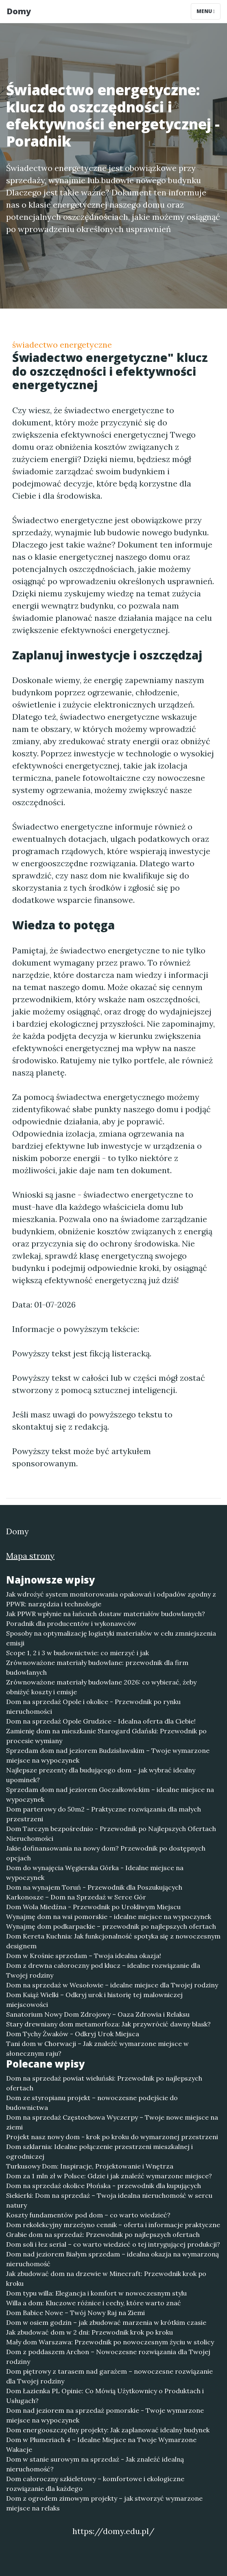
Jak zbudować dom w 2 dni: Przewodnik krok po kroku (89, 2332)
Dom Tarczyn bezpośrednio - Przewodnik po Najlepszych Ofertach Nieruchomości (111, 1833)
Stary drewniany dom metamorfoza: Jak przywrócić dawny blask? (108, 2024)
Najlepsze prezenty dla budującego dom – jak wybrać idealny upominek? (100, 1775)
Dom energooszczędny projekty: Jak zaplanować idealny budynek (108, 2430)
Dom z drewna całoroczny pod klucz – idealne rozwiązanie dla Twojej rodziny (103, 1970)
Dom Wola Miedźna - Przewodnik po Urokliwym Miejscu (93, 1907)
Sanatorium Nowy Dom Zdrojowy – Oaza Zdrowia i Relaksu (98, 2014)
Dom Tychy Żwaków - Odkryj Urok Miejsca (72, 2034)
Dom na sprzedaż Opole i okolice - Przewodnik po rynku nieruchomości (93, 1706)
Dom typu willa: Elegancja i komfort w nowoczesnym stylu (96, 2293)
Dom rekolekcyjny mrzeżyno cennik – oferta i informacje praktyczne (113, 2225)
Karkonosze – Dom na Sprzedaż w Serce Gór (76, 1897)
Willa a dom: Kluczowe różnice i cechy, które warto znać (93, 2303)
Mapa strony (30, 1556)
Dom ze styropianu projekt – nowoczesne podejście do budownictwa (92, 2103)
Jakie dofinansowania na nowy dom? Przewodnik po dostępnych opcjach (105, 1853)
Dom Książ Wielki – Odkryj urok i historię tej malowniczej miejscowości (94, 2000)
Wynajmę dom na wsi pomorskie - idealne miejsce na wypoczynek (108, 1916)
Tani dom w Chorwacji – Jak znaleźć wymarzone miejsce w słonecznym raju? (97, 2048)
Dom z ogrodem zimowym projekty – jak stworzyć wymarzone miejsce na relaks (104, 2503)
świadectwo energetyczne (62, 345)
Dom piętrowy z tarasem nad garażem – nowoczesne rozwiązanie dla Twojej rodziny (109, 2376)
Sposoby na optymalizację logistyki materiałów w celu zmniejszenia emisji (111, 1638)
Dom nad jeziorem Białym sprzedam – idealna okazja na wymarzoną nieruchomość (112, 2259)
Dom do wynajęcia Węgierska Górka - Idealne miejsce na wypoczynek (94, 1873)
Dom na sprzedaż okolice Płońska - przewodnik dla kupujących (103, 2186)
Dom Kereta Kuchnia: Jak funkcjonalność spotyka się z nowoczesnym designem (113, 1941)
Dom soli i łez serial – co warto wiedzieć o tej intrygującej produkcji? (113, 2244)
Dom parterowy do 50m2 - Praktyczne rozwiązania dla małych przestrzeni (103, 1814)
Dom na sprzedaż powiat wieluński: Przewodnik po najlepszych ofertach (104, 2083)
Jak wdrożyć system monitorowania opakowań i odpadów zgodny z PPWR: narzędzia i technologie (111, 1599)
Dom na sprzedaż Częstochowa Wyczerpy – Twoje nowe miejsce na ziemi (112, 2122)
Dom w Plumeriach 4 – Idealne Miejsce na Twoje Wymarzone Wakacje (101, 2444)
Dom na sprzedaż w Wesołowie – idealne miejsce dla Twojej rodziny (112, 1985)
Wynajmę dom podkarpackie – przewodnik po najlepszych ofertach (111, 1926)
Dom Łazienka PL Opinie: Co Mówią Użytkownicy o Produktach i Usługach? (105, 2396)
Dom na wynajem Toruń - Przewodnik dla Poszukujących (94, 1887)
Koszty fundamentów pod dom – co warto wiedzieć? (88, 2215)
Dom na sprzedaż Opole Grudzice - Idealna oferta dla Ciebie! (101, 1721)
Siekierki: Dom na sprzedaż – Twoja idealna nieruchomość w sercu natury (109, 2200)
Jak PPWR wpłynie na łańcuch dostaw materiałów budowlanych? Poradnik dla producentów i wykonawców (105, 1619)
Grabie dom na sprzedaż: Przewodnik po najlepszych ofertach (103, 2234)
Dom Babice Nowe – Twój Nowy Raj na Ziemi (75, 2313)
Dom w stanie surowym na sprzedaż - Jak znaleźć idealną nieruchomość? (95, 2464)
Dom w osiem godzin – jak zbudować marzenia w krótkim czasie (106, 2322)
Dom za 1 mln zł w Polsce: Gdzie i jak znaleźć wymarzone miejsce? (109, 2176)
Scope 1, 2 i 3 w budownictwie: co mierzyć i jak (77, 1653)
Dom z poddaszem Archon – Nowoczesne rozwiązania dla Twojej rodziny (108, 2357)
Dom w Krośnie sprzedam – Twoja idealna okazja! (83, 1956)
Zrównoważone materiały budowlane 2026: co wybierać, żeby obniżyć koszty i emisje (101, 1687)
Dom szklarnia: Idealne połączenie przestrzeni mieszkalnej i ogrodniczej (99, 2151)
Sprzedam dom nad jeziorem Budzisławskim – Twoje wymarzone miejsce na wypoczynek (108, 1755)
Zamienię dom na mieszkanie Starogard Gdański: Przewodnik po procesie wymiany (106, 1736)
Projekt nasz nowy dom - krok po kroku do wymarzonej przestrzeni (112, 2137)
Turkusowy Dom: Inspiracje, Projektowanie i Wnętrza (89, 2166)
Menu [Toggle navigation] (205, 11)
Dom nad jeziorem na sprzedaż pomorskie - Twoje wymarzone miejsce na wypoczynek (105, 2415)
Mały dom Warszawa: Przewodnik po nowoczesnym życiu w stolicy (110, 2342)
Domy (19, 11)
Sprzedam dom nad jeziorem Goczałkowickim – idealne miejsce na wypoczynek (110, 1794)
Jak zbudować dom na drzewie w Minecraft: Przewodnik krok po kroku (106, 2278)
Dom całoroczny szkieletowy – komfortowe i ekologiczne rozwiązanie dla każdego (95, 2484)
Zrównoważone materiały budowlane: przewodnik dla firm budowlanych (97, 1667)
